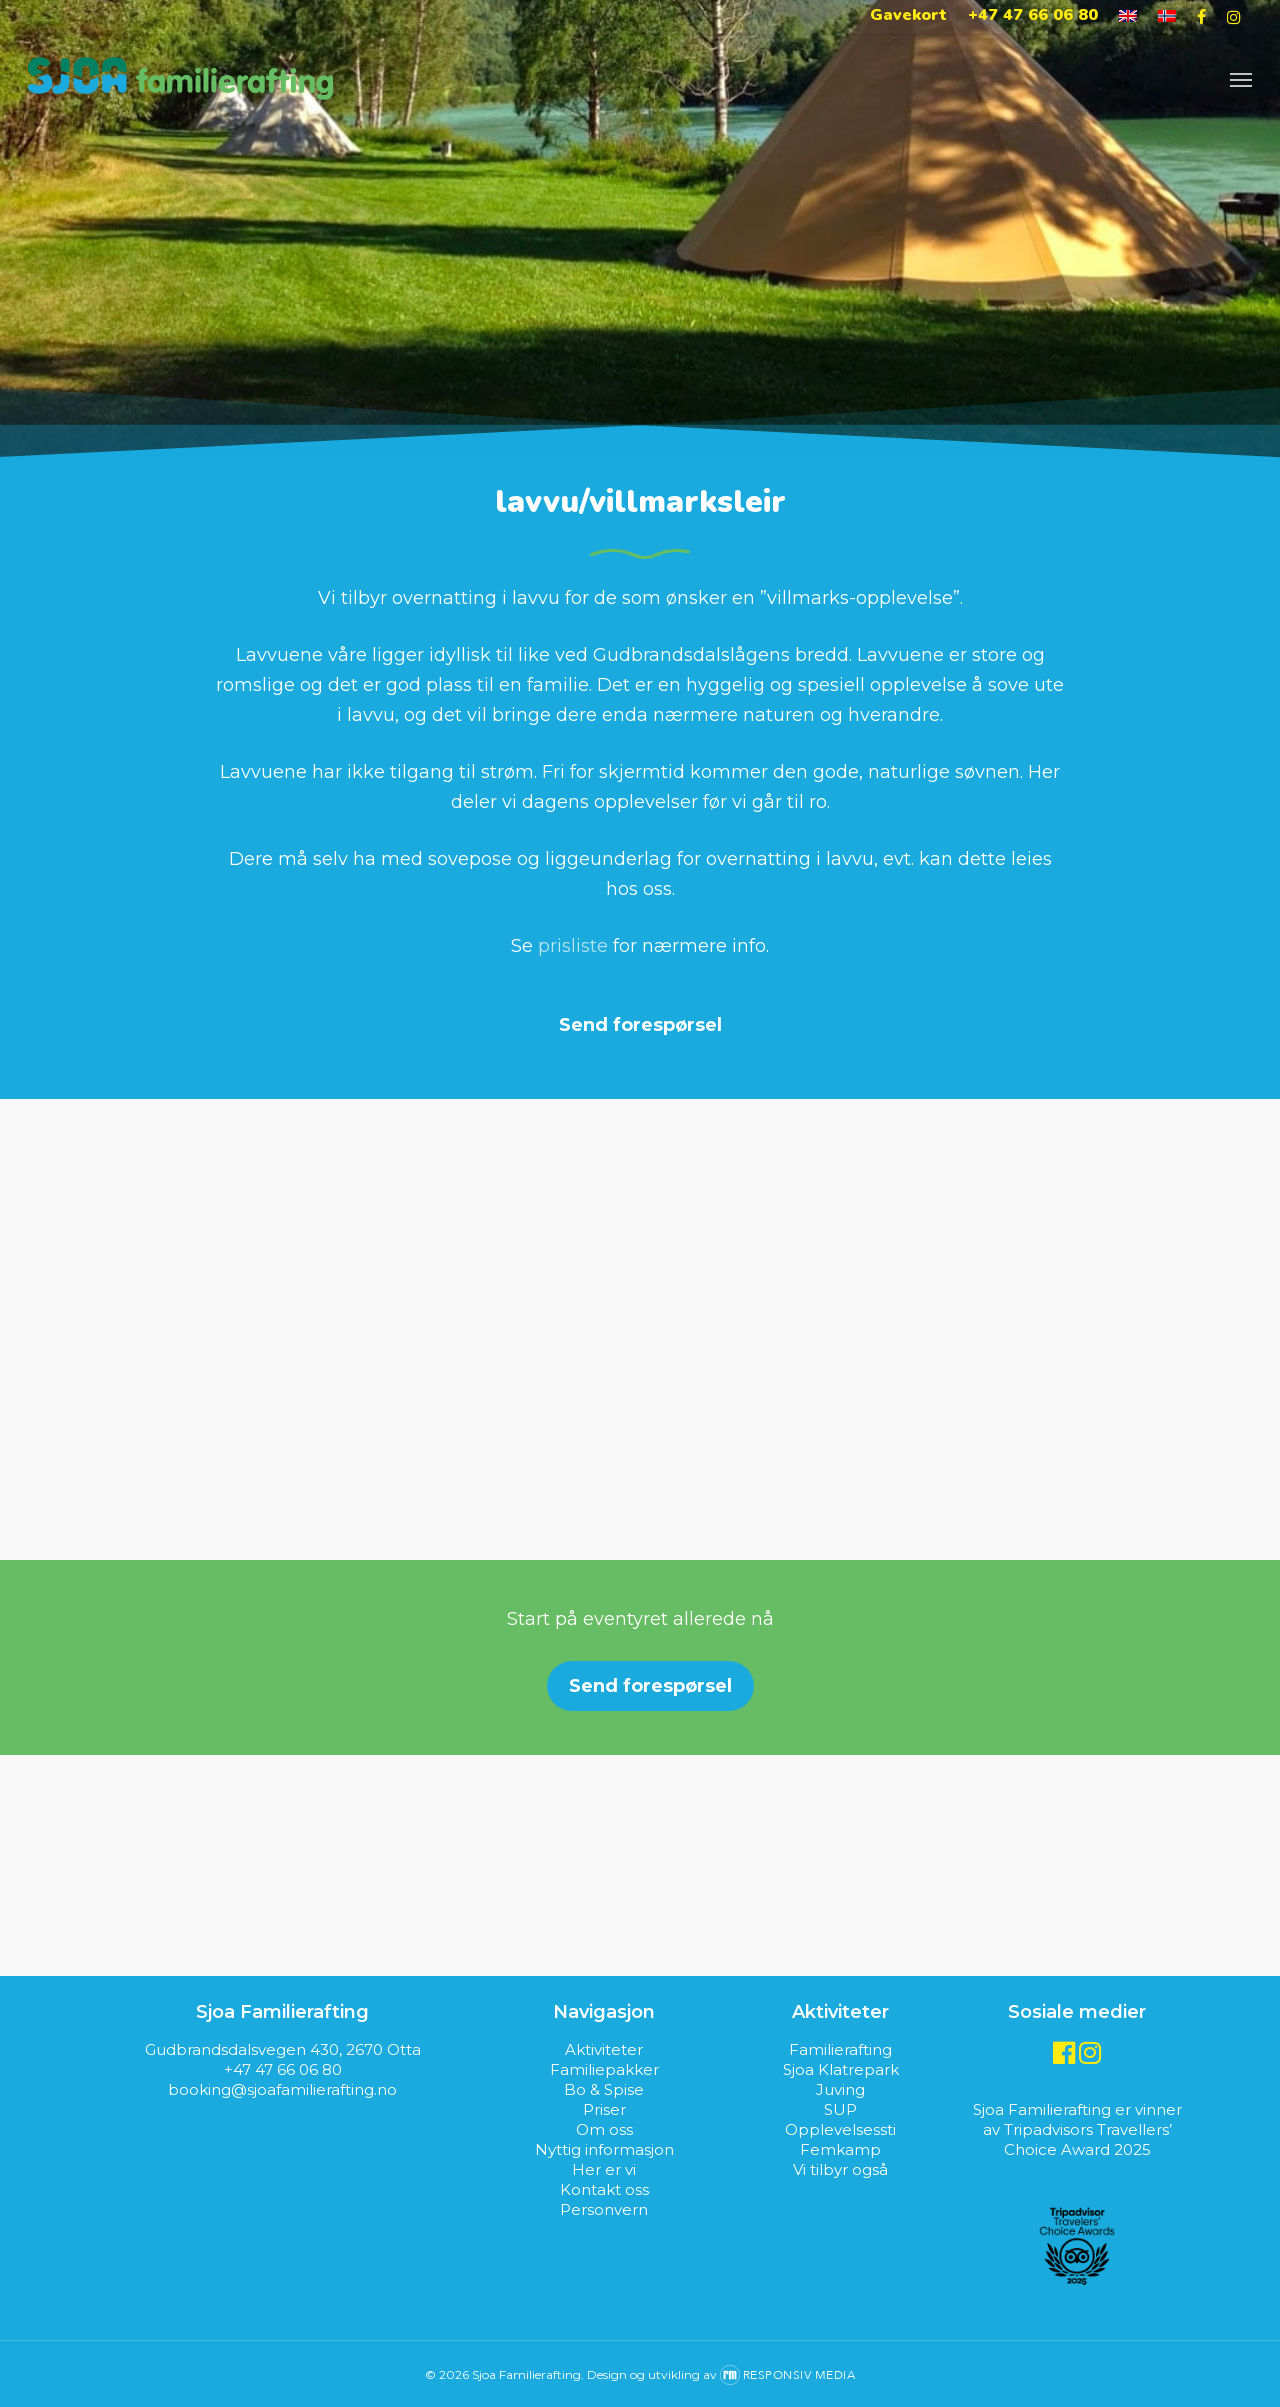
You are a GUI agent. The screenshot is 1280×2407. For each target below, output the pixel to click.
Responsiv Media (799, 2375)
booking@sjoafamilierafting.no (282, 2089)
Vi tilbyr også (840, 2169)
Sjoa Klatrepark (841, 2069)
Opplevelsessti (840, 2129)
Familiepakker (604, 2069)
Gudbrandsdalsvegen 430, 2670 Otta (283, 2049)
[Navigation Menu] (1241, 78)
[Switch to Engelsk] (1127, 16)
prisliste (573, 946)
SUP (840, 2109)
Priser (604, 2109)
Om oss (604, 2129)
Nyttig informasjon (604, 2149)
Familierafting (840, 2049)
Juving (840, 2089)
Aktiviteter (604, 2049)
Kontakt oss (604, 2189)
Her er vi (604, 2169)
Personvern (604, 2209)
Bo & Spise (604, 2089)
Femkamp (840, 2149)
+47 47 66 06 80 (283, 2069)
